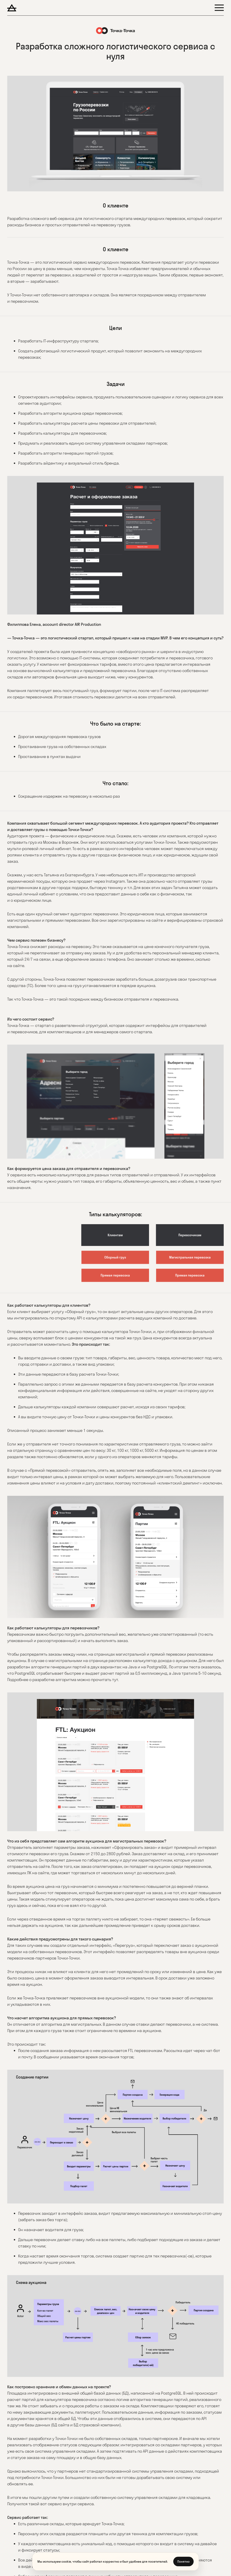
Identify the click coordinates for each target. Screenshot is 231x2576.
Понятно (183, 2561)
